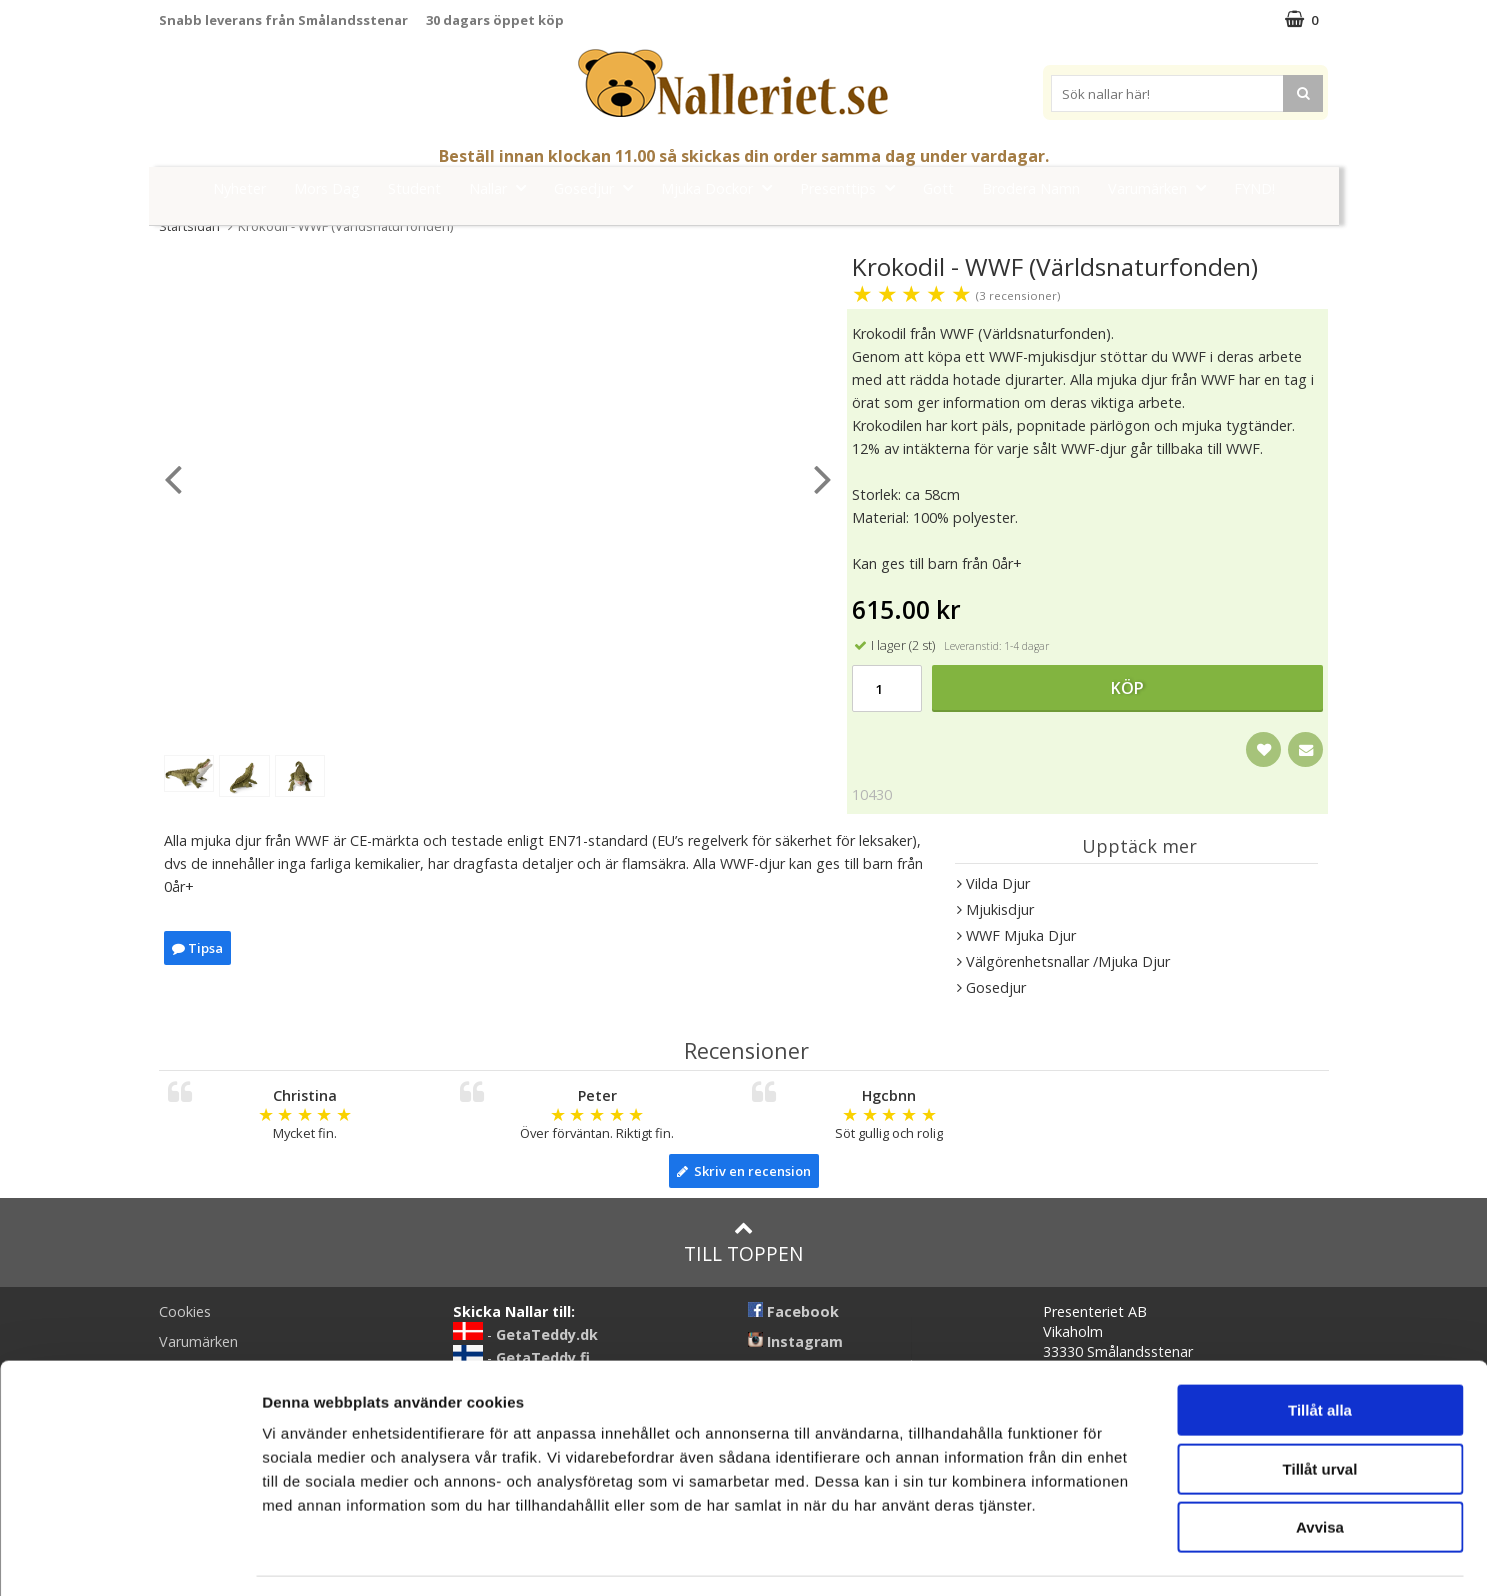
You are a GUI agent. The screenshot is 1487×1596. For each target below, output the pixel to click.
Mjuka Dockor (722, 187)
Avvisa (1320, 1468)
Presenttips (853, 187)
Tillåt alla (1320, 1351)
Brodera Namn (1031, 188)
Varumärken (1163, 187)
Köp (1127, 688)
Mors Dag (327, 188)
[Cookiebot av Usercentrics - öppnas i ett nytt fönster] (129, 1557)
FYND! (1254, 188)
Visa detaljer (1086, 1556)
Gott (938, 188)
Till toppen (743, 1242)
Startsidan (189, 226)
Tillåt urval (1320, 1410)
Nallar (503, 187)
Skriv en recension (744, 1171)
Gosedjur (599, 187)
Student (414, 188)
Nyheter (239, 188)
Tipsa (197, 948)
